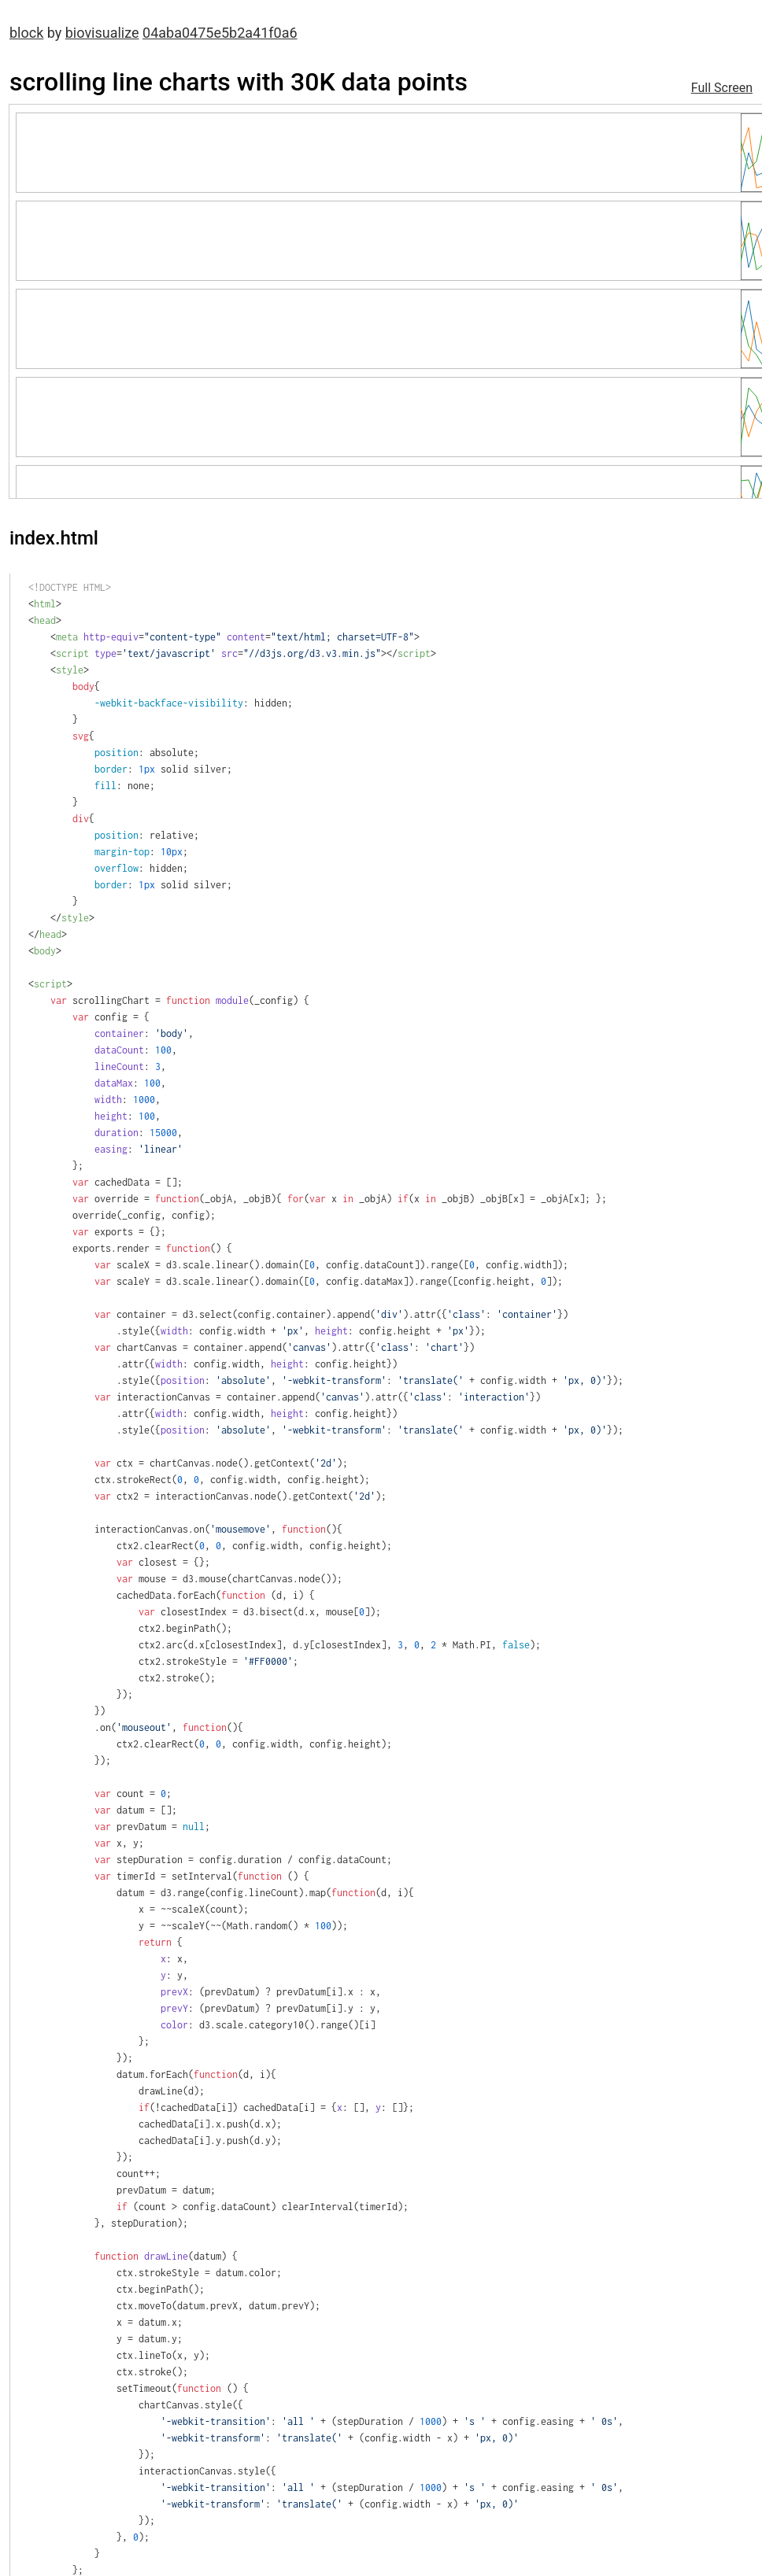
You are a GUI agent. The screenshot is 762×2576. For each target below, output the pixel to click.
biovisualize (102, 32)
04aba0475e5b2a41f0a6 (220, 32)
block (26, 32)
